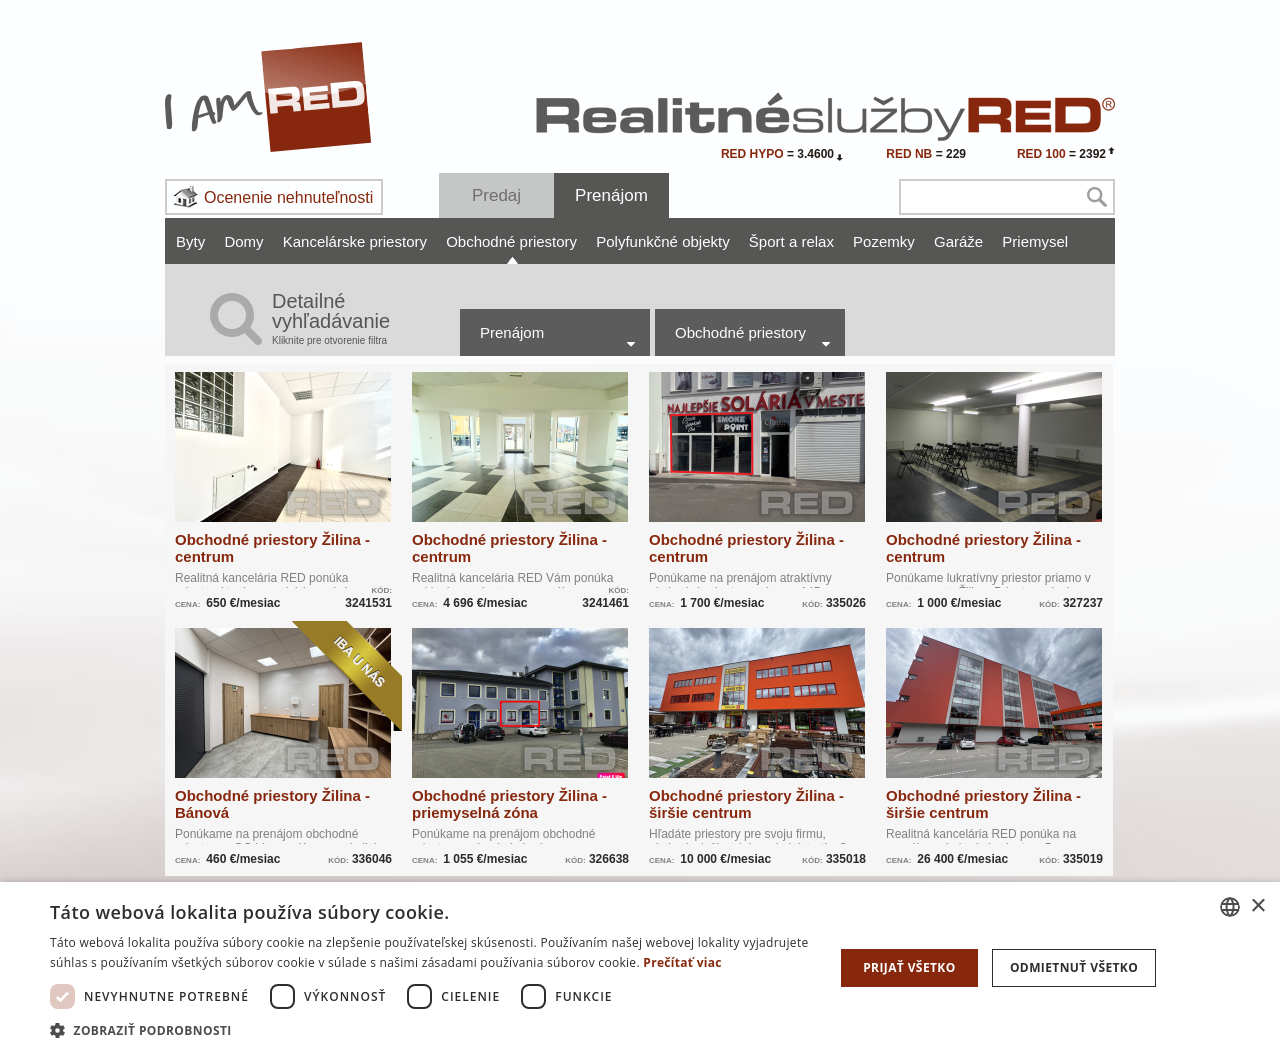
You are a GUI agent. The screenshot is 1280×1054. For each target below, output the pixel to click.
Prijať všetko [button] (909, 967)
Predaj (496, 195)
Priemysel (1035, 241)
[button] (430, 1029)
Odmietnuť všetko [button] (1074, 967)
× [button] (1257, 906)
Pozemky (884, 241)
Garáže (958, 241)
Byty (190, 241)
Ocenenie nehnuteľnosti (288, 197)
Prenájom (611, 195)
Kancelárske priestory (355, 241)
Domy (243, 241)
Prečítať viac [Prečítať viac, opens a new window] (682, 962)
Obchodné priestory (511, 241)
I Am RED (269, 97)
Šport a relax (791, 241)
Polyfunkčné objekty (662, 241)
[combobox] (1230, 907)
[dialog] (640, 968)
